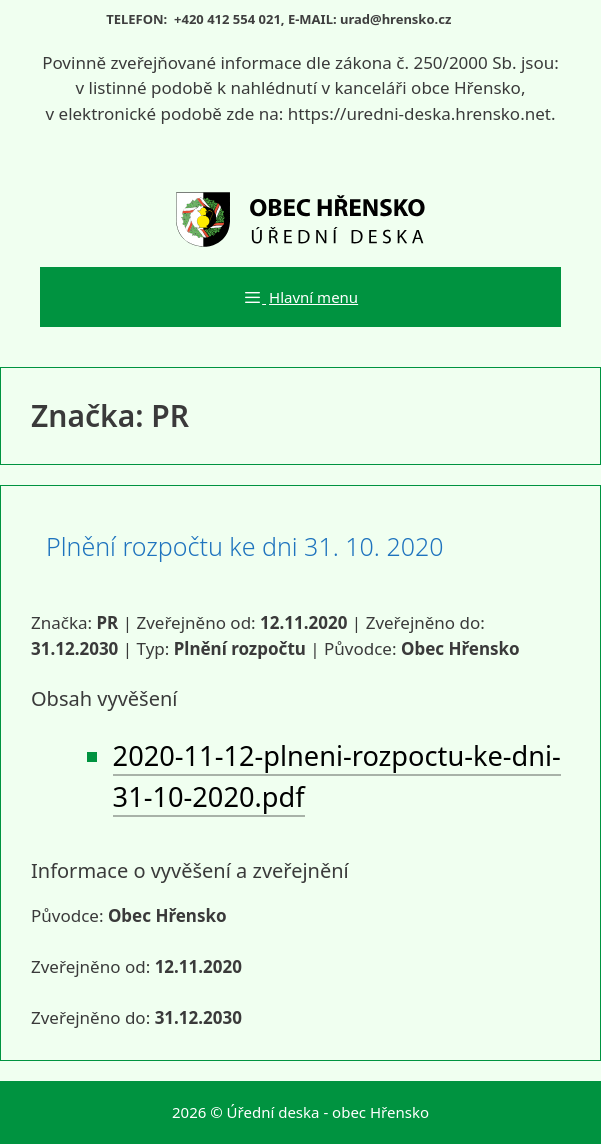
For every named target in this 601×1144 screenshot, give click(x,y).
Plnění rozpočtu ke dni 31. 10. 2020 (245, 546)
